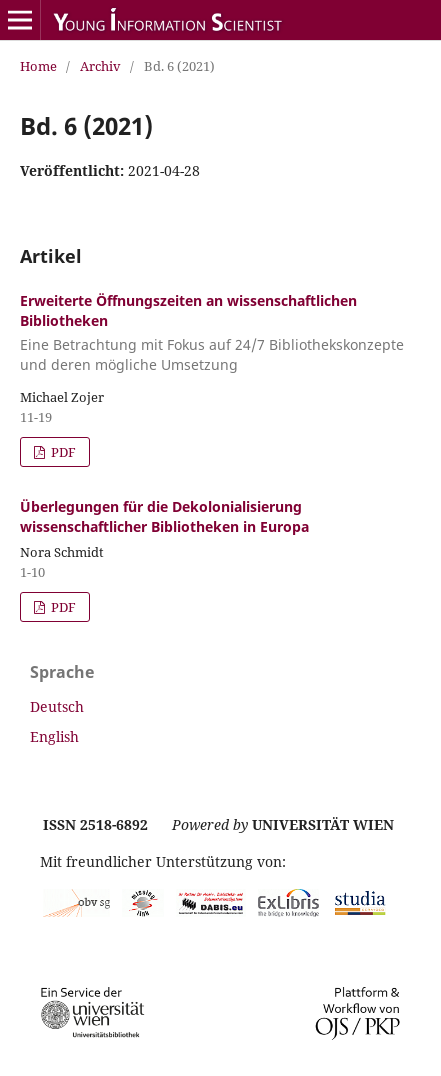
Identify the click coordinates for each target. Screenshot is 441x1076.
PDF (62, 452)
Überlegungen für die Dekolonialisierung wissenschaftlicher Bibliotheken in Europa (164, 516)
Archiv (100, 66)
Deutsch (57, 706)
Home (38, 66)
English (54, 736)
